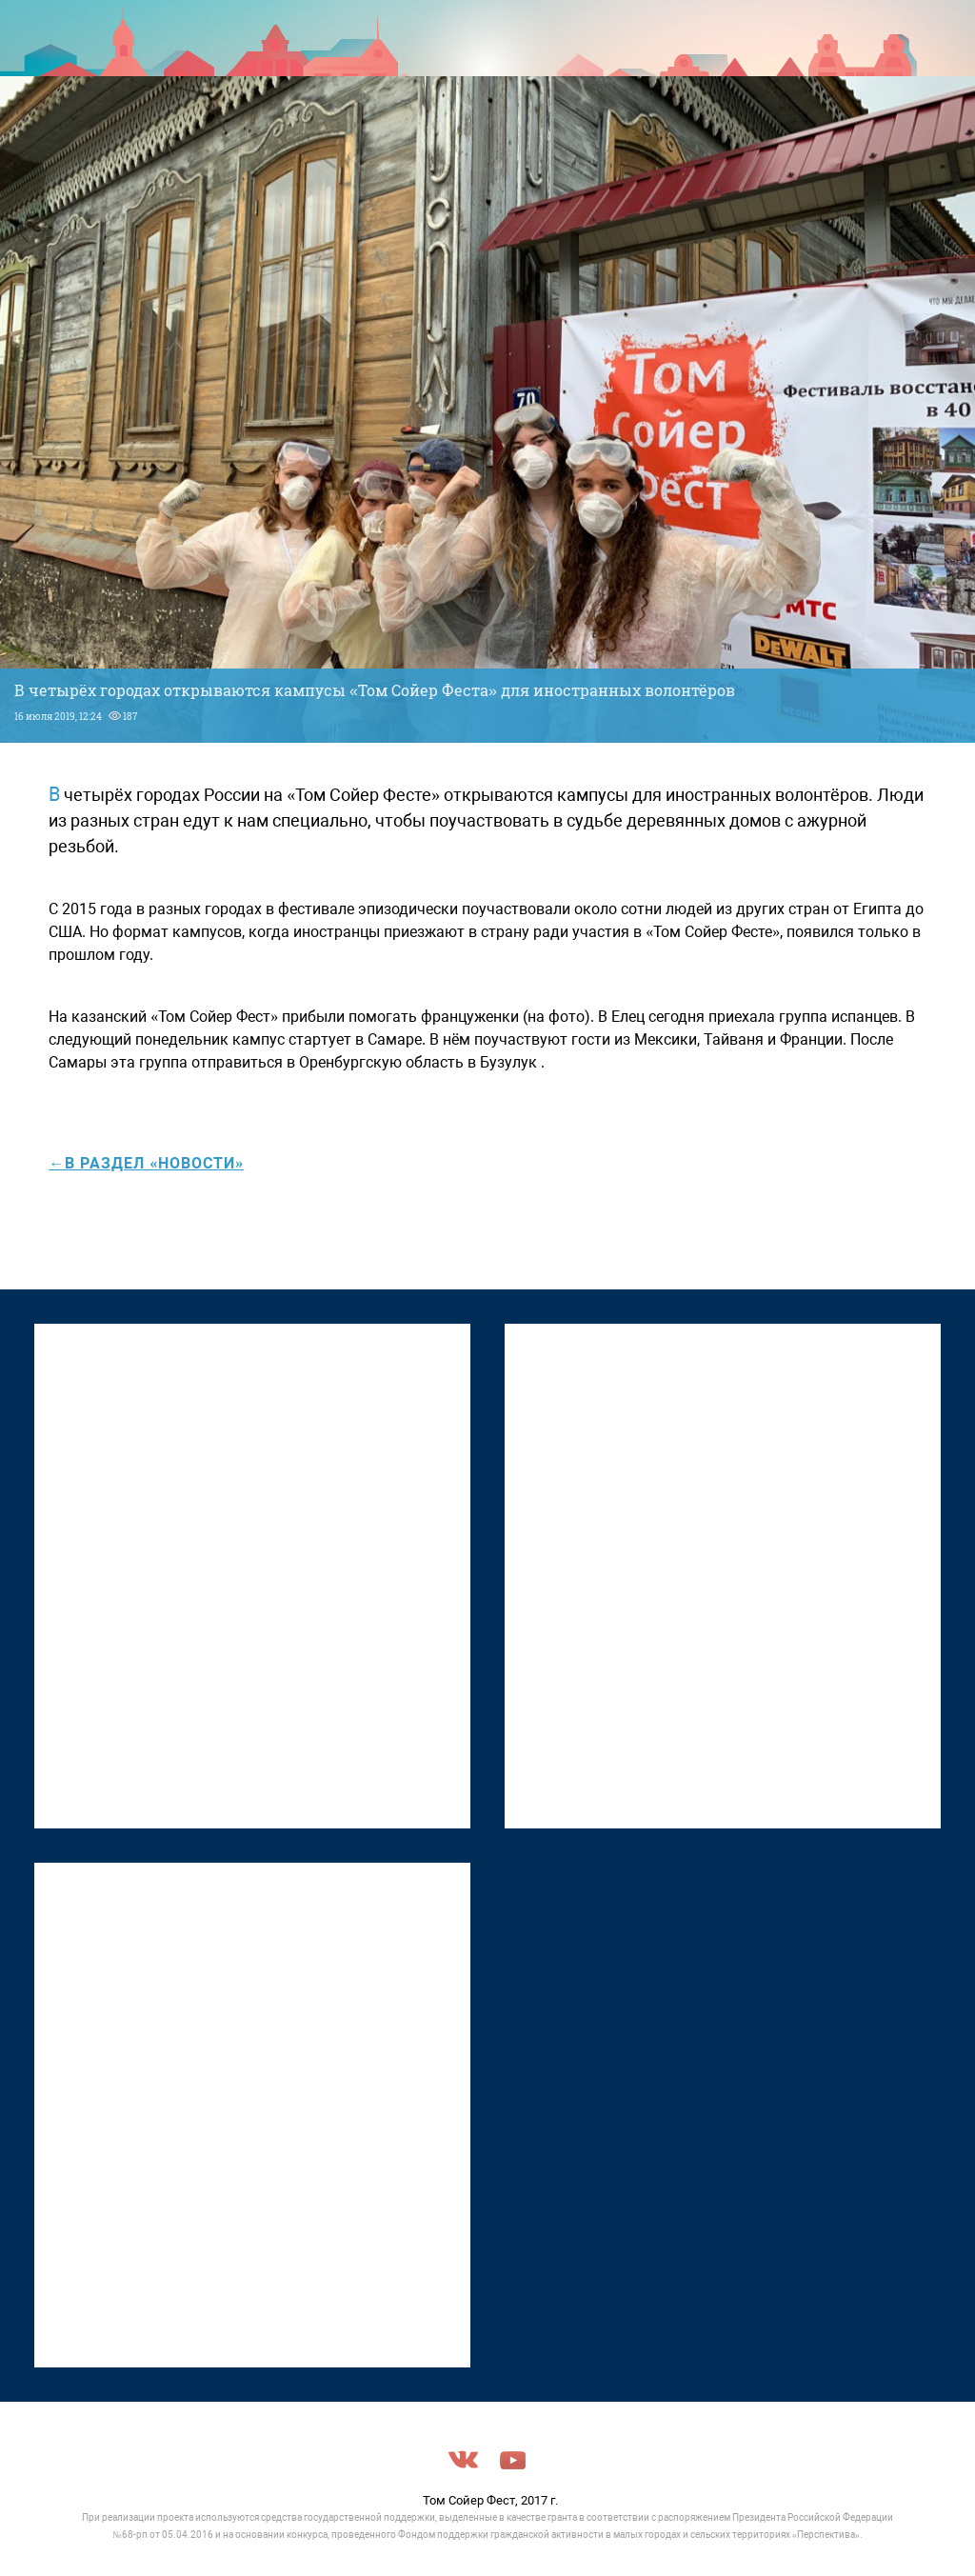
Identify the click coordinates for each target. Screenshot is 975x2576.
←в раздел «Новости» (146, 1163)
